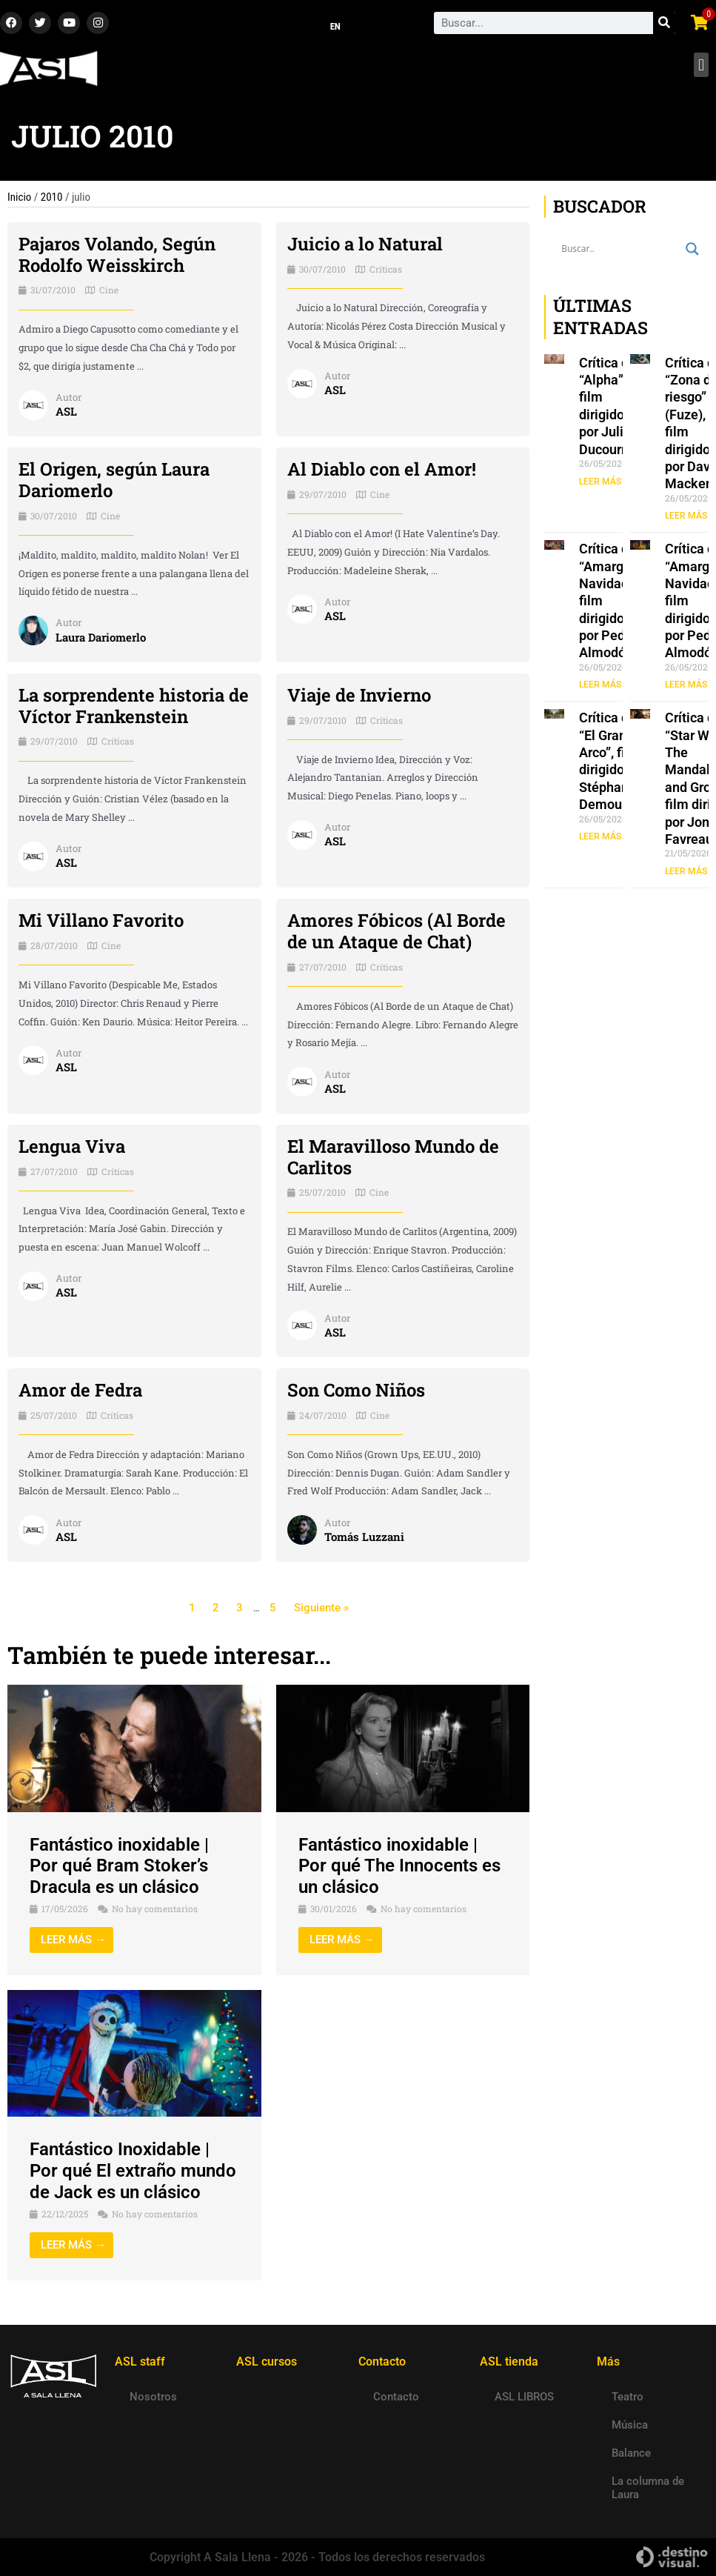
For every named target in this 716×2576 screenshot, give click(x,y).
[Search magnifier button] (692, 249)
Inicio (19, 197)
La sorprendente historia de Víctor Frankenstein (134, 705)
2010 (52, 197)
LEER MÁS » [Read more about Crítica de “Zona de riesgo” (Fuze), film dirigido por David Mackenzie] (689, 515)
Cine (108, 290)
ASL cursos (266, 2361)
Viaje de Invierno (359, 695)
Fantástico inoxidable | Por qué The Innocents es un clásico (399, 1866)
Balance (631, 2453)
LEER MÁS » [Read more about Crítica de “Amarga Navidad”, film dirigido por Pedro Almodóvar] (603, 684)
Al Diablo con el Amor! (381, 469)
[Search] (664, 23)
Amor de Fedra (80, 1390)
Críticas (385, 269)
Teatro (627, 2396)
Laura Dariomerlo (101, 637)
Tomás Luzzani (364, 1536)
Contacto (396, 2396)
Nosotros (153, 2396)
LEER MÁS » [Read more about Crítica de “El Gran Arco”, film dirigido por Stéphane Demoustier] (603, 836)
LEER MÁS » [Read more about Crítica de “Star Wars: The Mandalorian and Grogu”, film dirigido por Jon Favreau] (689, 871)
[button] (701, 65)
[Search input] (619, 249)
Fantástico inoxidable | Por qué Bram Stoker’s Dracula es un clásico (119, 1866)
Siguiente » (321, 1607)
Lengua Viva (72, 1146)
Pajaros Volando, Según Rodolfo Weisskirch (117, 254)
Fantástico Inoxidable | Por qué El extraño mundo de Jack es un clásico (133, 2171)
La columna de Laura (648, 2488)
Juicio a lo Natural (365, 244)
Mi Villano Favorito (101, 920)
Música (630, 2425)
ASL (66, 411)
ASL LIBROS (524, 2396)
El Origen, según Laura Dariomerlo (114, 479)
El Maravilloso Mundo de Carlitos (393, 1156)
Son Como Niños (356, 1390)
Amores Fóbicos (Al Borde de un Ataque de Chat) (396, 930)
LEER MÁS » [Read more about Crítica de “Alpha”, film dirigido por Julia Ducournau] (603, 481)
